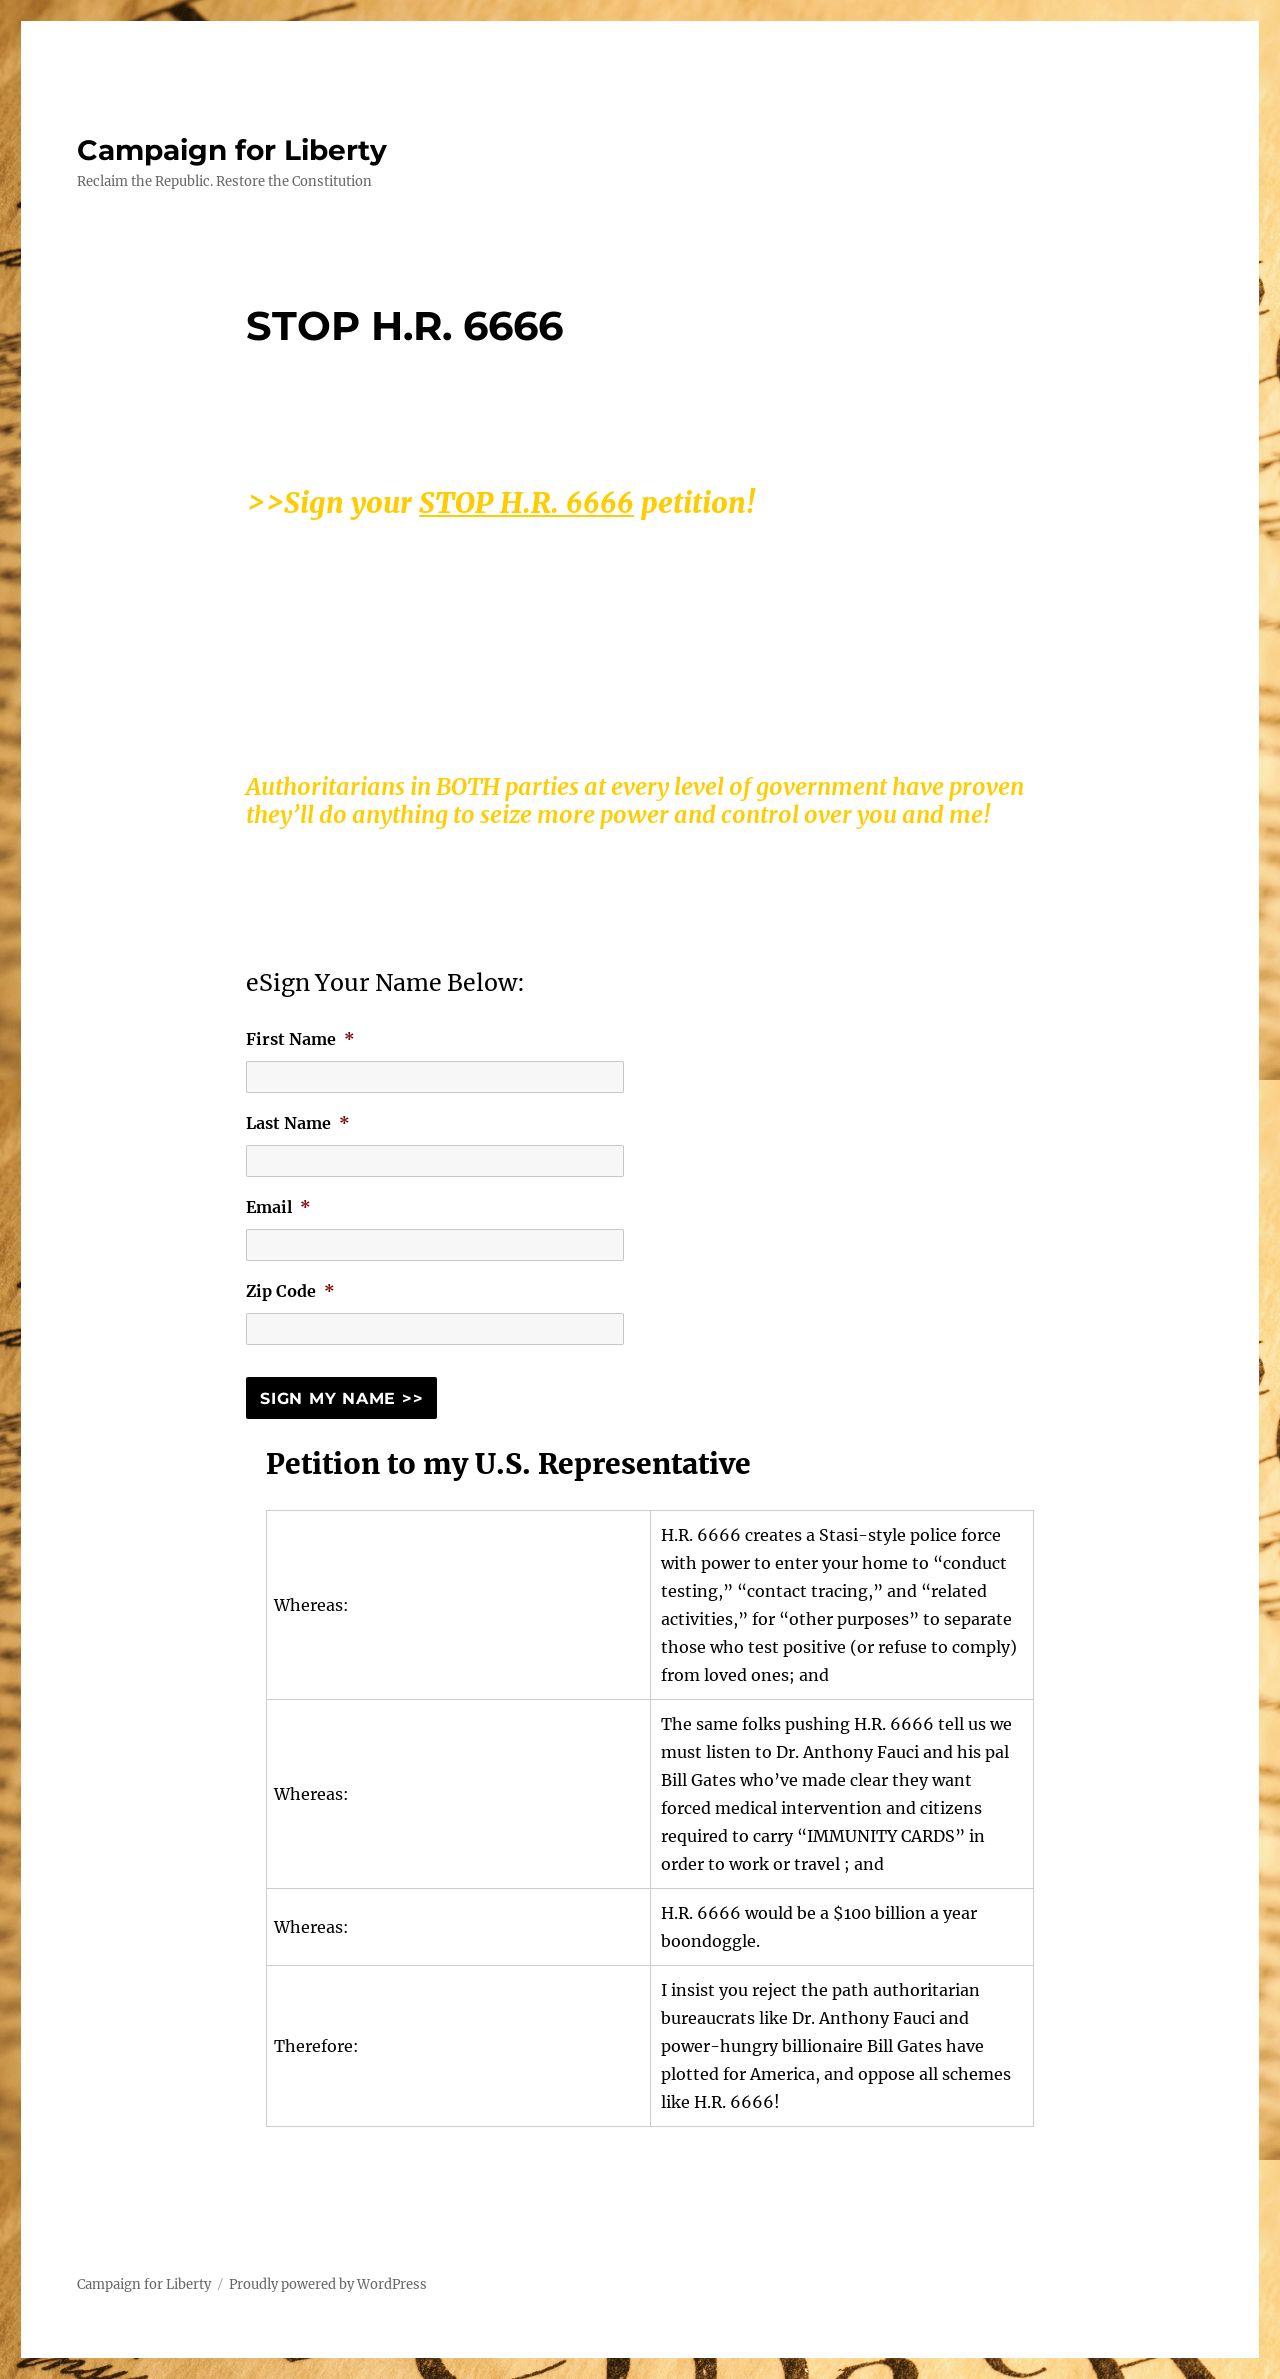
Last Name (298, 1123)
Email (278, 1207)
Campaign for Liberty (232, 150)
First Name (300, 1039)
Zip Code (290, 1291)
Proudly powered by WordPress (328, 2284)
